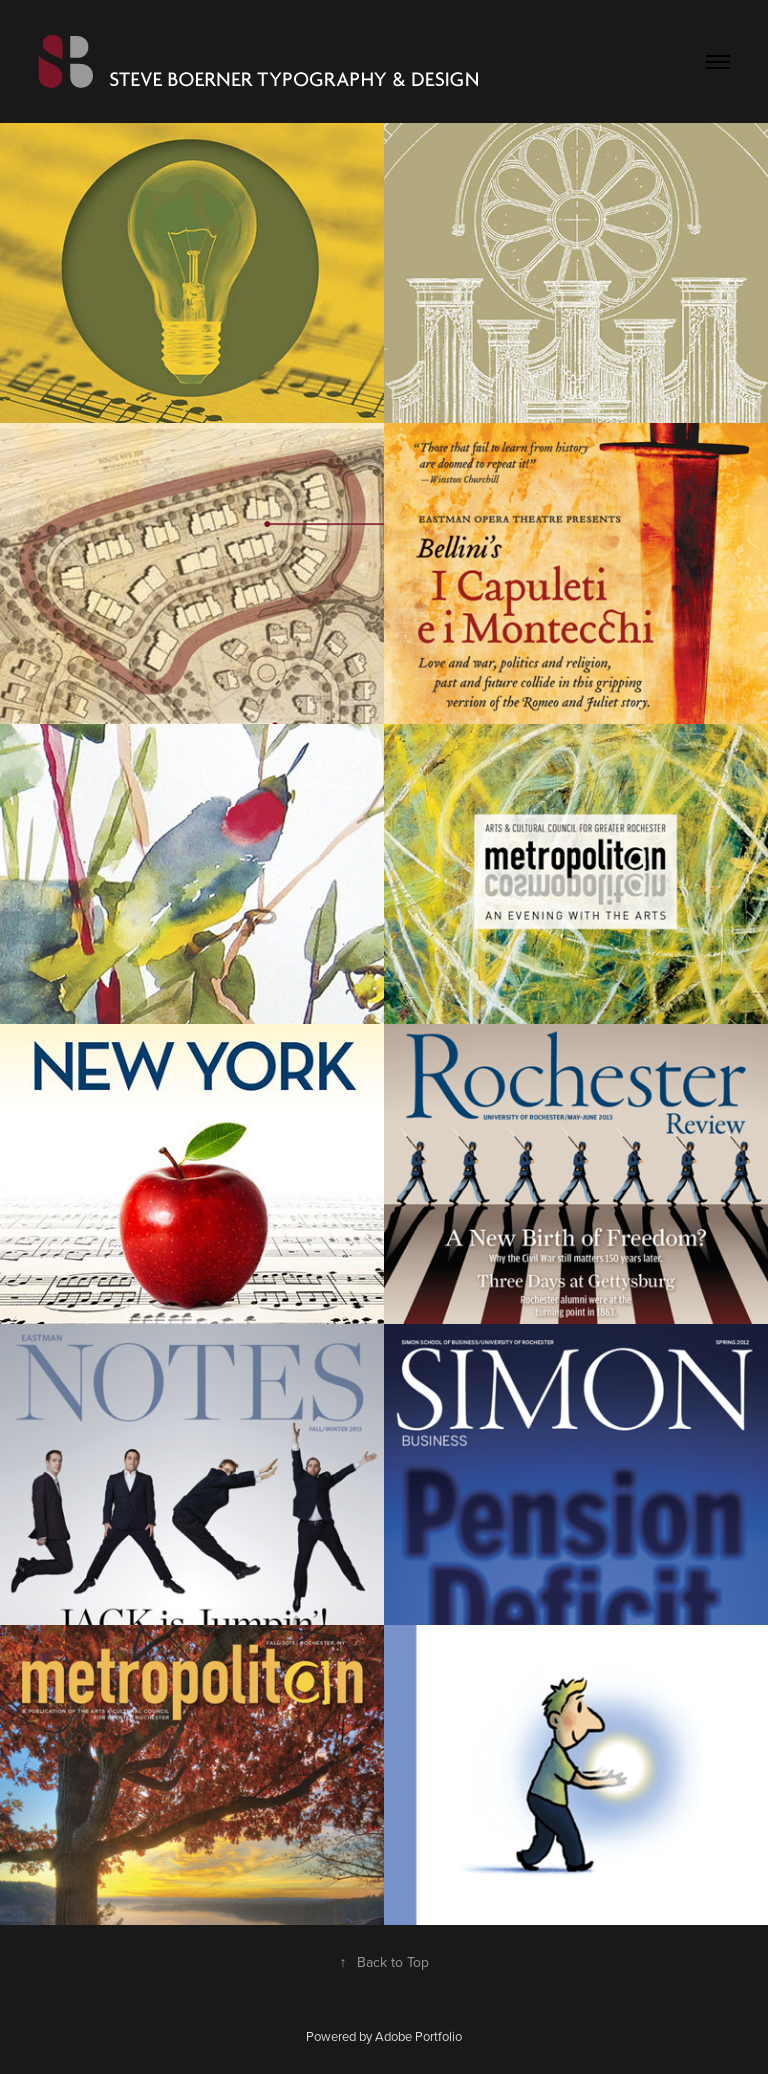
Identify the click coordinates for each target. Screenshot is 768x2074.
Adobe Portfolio (418, 2036)
